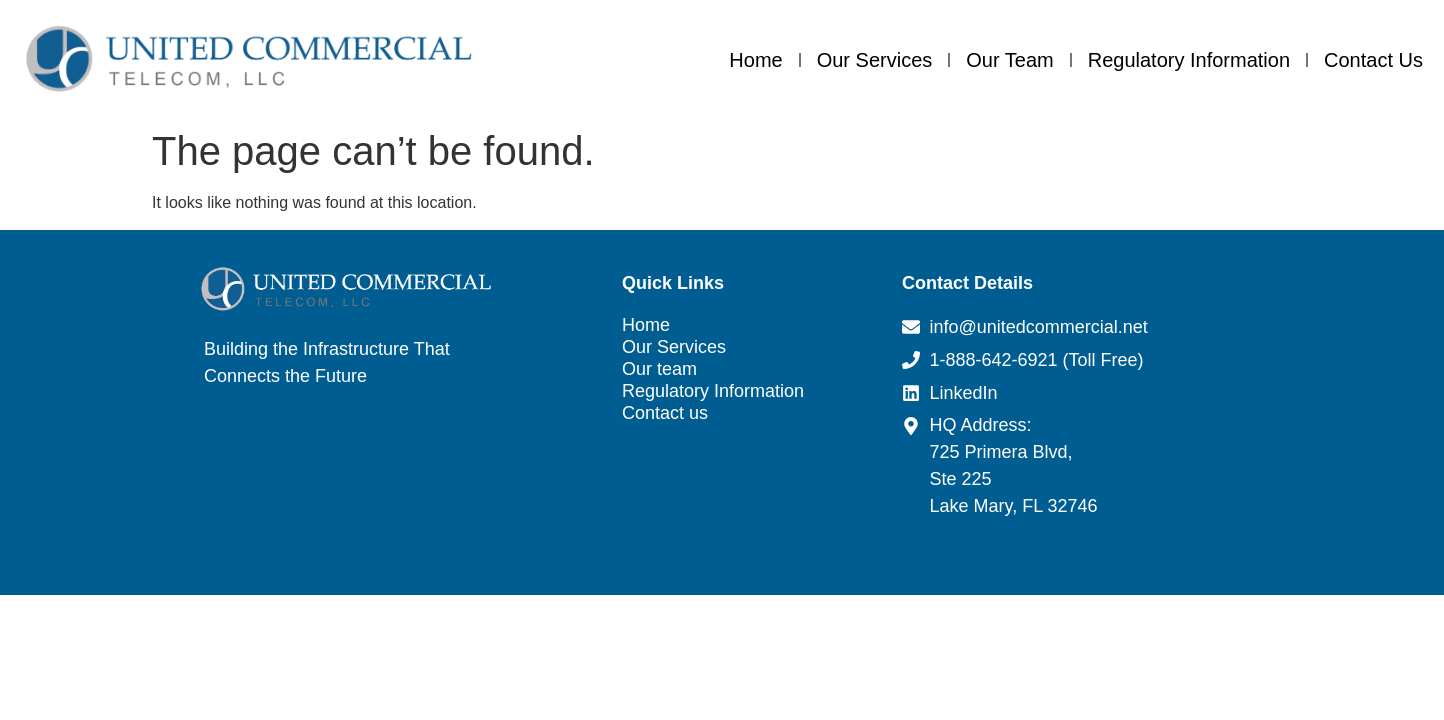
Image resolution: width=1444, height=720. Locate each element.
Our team (1009, 60)
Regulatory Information (1189, 60)
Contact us (1373, 60)
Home (755, 60)
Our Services (875, 60)
